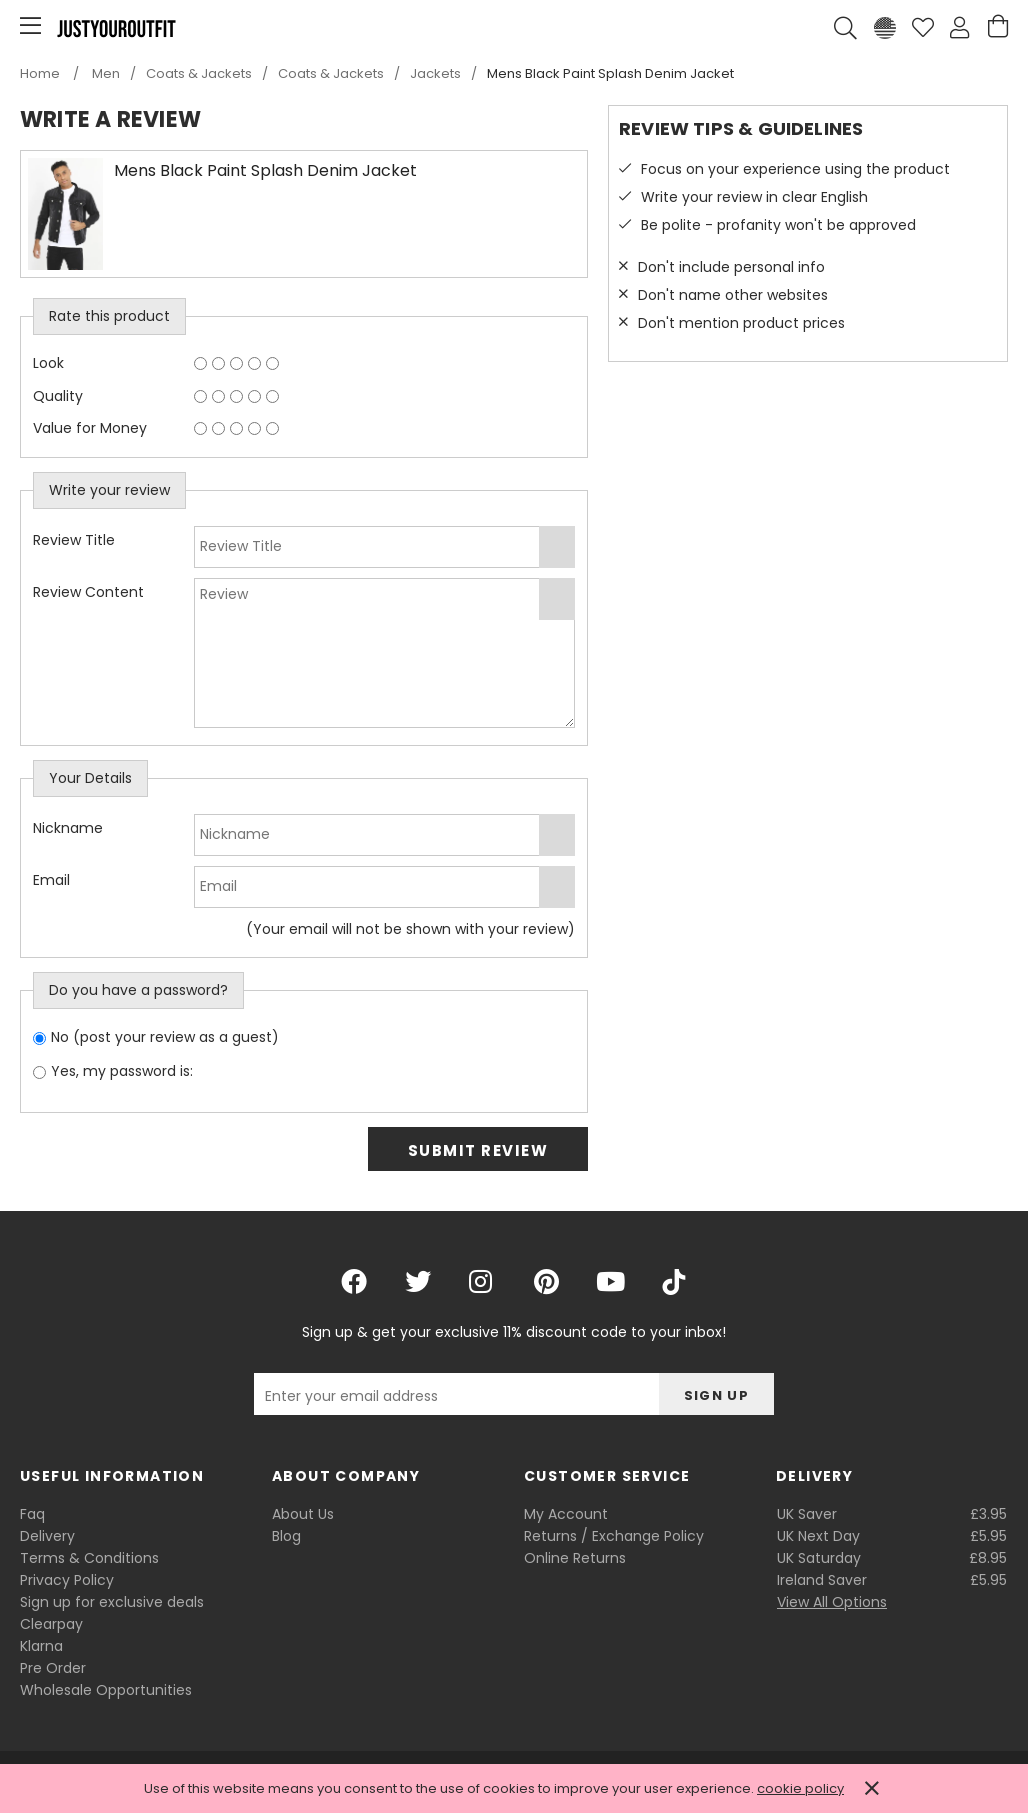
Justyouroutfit (116, 28)
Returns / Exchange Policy (614, 1536)
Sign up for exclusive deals (112, 1602)
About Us (303, 1514)
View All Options (832, 1602)
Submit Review (478, 1150)
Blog (286, 1536)
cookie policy (800, 1788)
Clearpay (51, 1624)
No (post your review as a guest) (165, 1037)
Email (51, 880)
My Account (566, 1514)
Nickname (68, 828)
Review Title (74, 540)
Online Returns (575, 1558)
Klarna (41, 1646)
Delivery (47, 1536)
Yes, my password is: (122, 1071)
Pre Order (53, 1668)
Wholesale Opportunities (106, 1690)
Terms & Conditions (89, 1558)
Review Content (88, 592)
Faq (32, 1514)
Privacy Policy (67, 1580)
